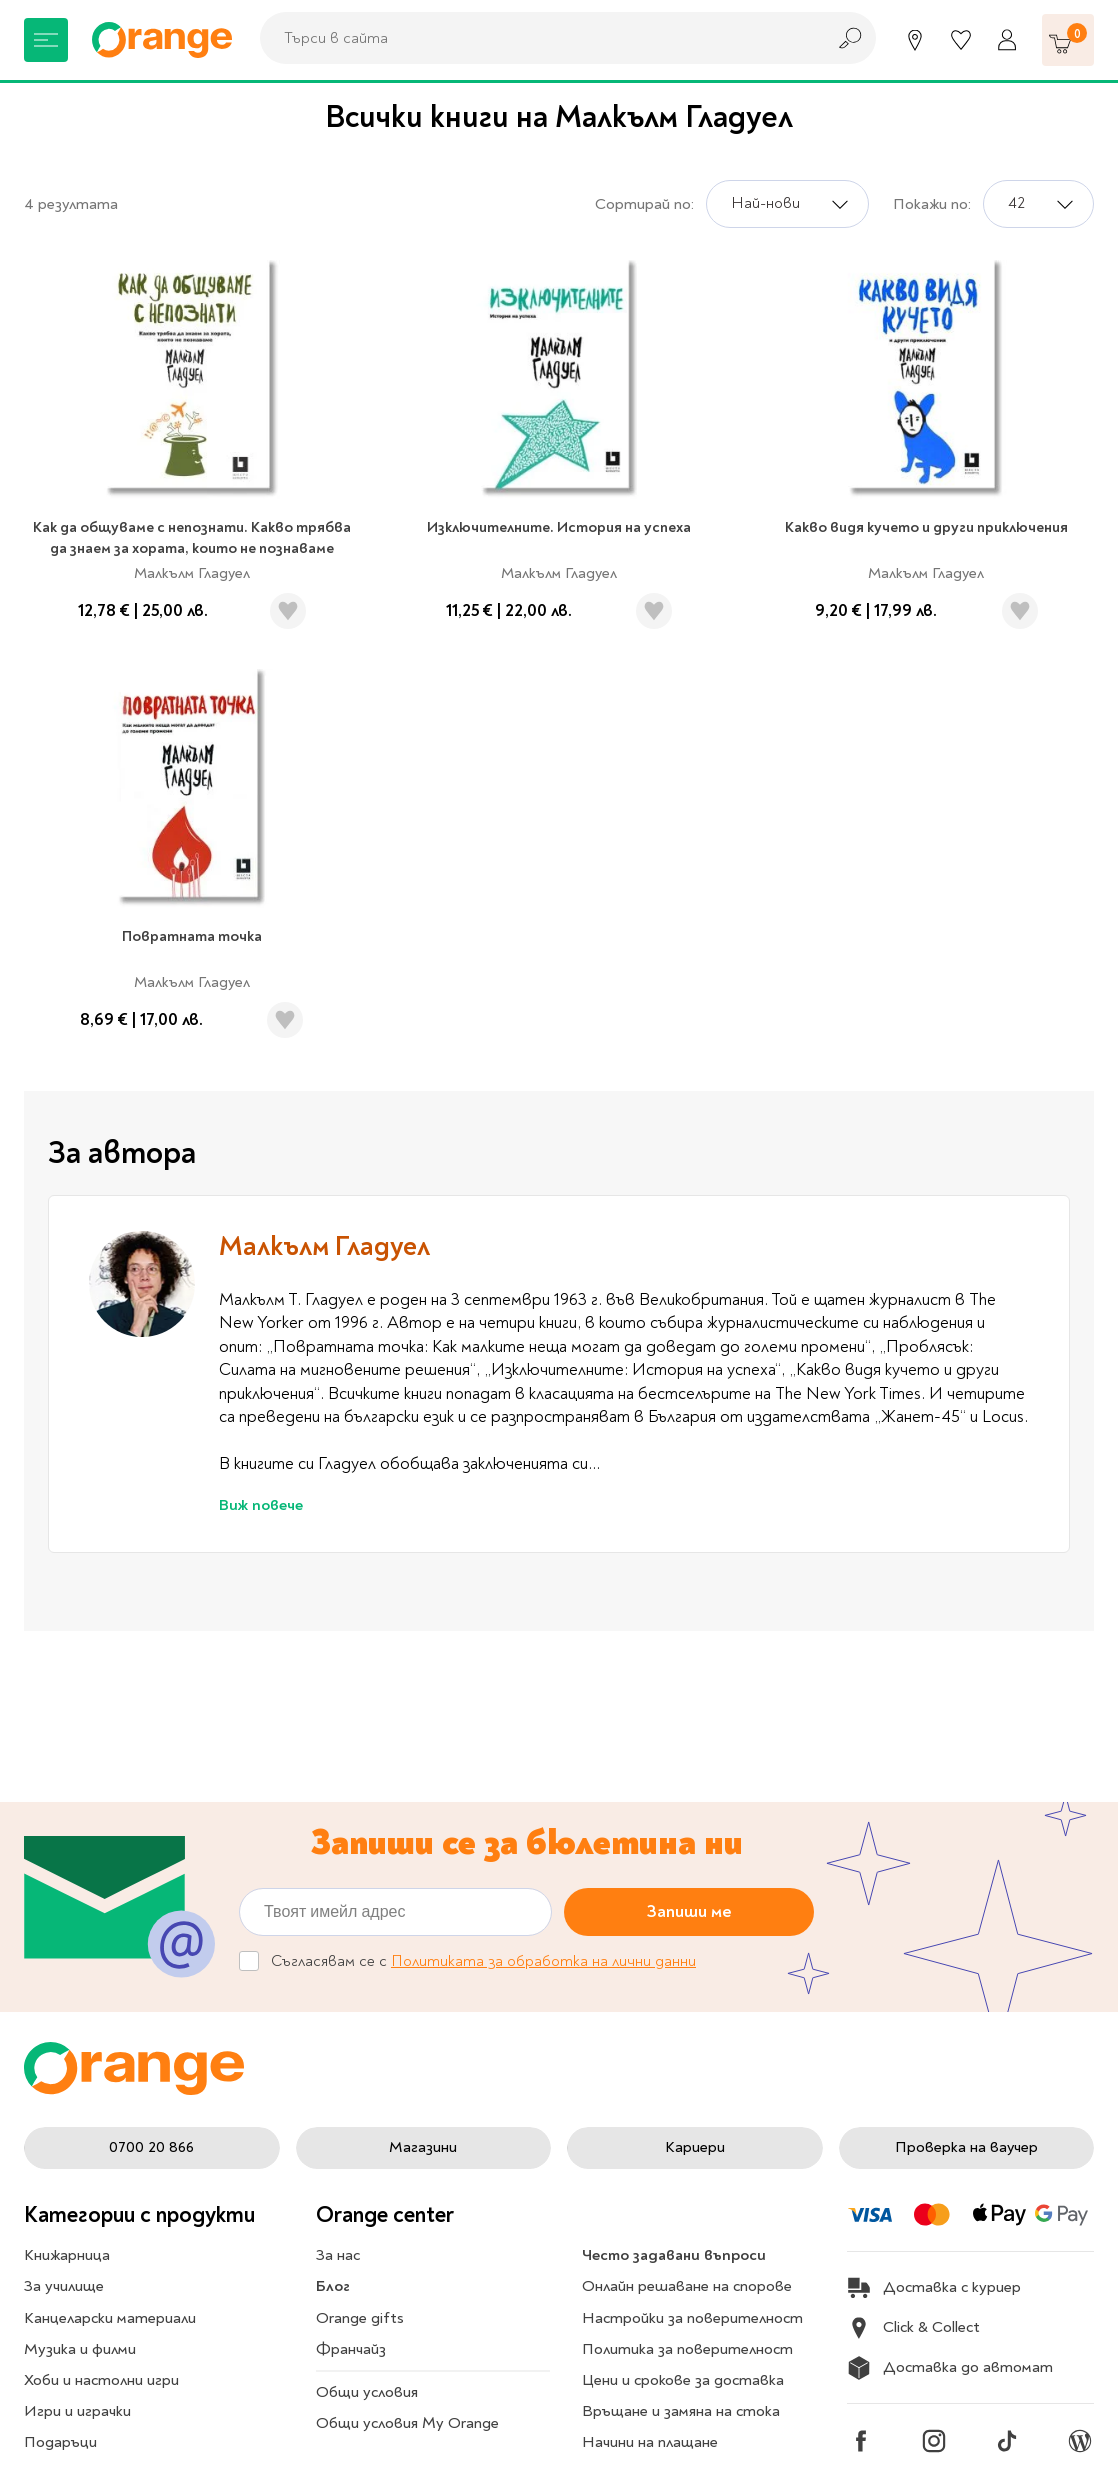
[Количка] (1068, 40)
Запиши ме (689, 1910)
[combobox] (537, 38)
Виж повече (261, 1505)
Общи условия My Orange (407, 2423)
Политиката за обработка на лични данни (543, 1961)
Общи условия (367, 2392)
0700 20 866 (151, 2147)
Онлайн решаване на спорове (687, 2286)
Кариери (695, 2147)
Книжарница (67, 2255)
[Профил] (1007, 40)
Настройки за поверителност (692, 2318)
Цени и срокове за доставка (683, 2380)
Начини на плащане (650, 2442)
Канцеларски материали (110, 2318)
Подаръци (60, 2442)
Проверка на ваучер (966, 2147)
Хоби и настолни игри (101, 2380)
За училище (64, 2286)
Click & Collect (913, 2328)
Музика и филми (80, 2349)
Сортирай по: (644, 204)
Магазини (423, 2147)
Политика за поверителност (687, 2349)
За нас (338, 2255)
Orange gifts (360, 2318)
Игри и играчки (77, 2411)
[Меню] (46, 40)
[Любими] (961, 40)
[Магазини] (915, 40)
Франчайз (351, 2349)
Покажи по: (932, 204)
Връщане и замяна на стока (681, 2411)
